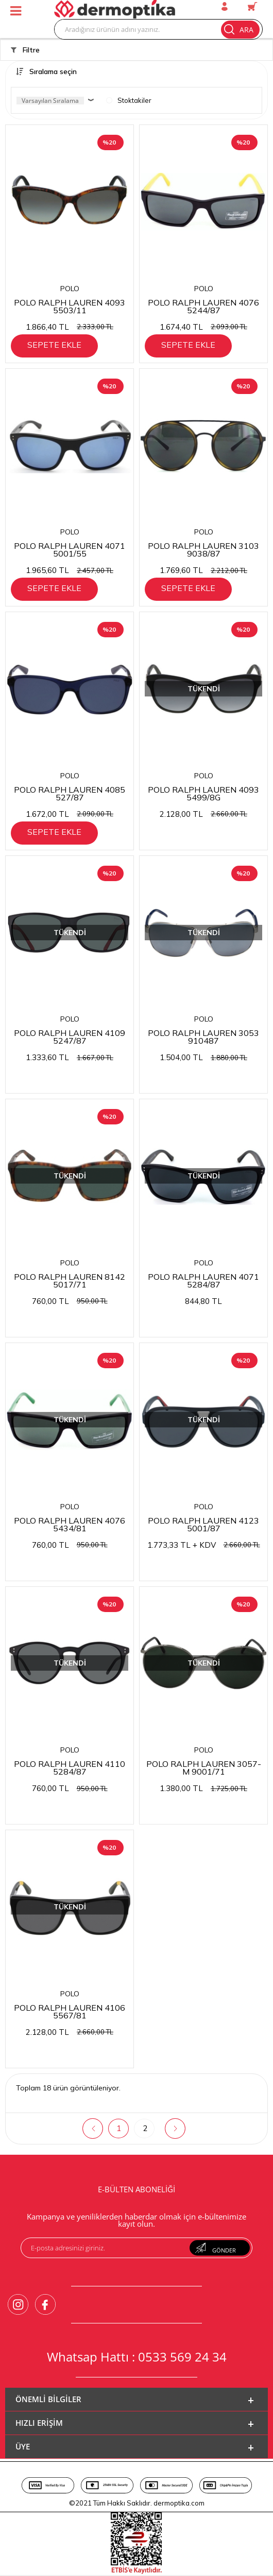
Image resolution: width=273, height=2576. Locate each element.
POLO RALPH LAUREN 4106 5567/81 (69, 2010)
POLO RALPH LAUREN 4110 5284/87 (69, 1767)
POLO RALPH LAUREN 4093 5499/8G (203, 792)
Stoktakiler (128, 100)
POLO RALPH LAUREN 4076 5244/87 (203, 305)
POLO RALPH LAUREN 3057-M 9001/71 (203, 1767)
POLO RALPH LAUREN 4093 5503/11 (69, 305)
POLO (69, 288)
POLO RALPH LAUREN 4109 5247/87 (69, 1036)
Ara (238, 29)
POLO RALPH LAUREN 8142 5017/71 (69, 1280)
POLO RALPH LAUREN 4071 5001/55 (69, 549)
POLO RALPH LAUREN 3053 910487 (203, 1036)
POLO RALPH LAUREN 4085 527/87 (69, 792)
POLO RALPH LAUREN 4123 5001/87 (203, 1523)
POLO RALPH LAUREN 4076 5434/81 (69, 1523)
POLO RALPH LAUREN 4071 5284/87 (203, 1280)
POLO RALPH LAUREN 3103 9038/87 (203, 549)
